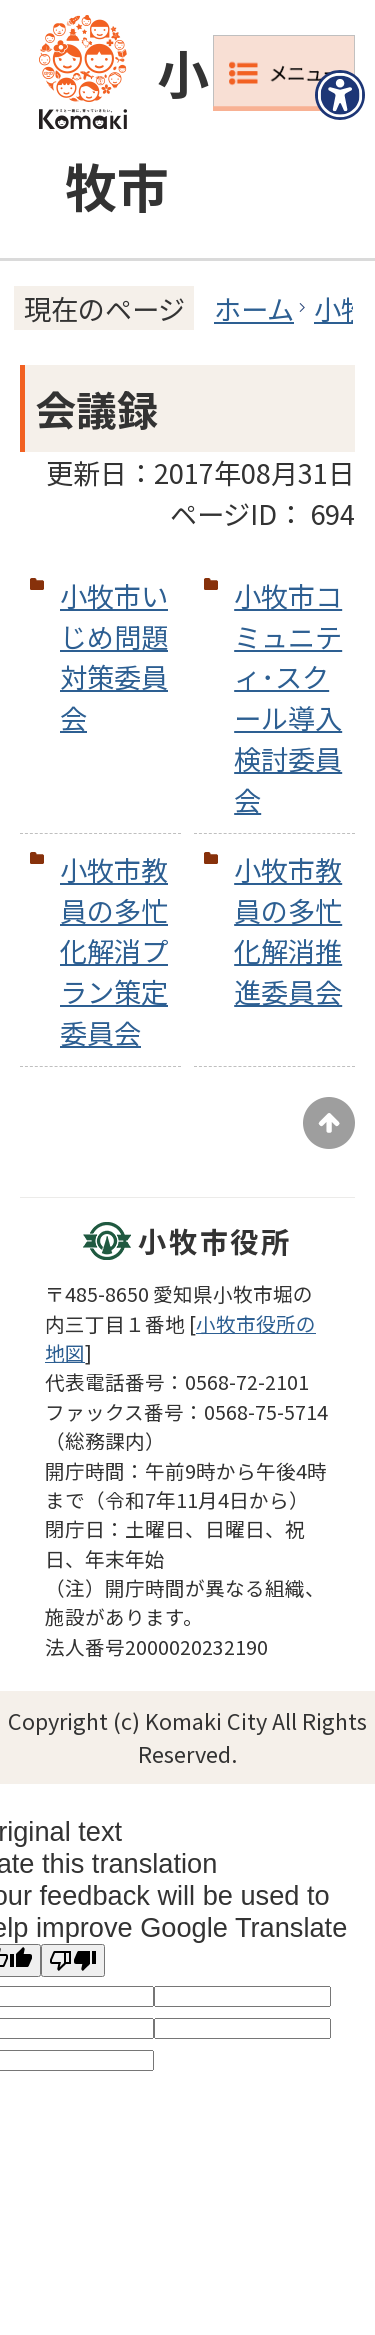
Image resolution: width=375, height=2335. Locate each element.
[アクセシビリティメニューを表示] (340, 95)
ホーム (254, 308)
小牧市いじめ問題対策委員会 (114, 656)
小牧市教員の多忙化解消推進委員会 (288, 930)
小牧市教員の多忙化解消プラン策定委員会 (114, 950)
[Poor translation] (73, 1960)
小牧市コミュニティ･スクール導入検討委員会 (288, 697)
